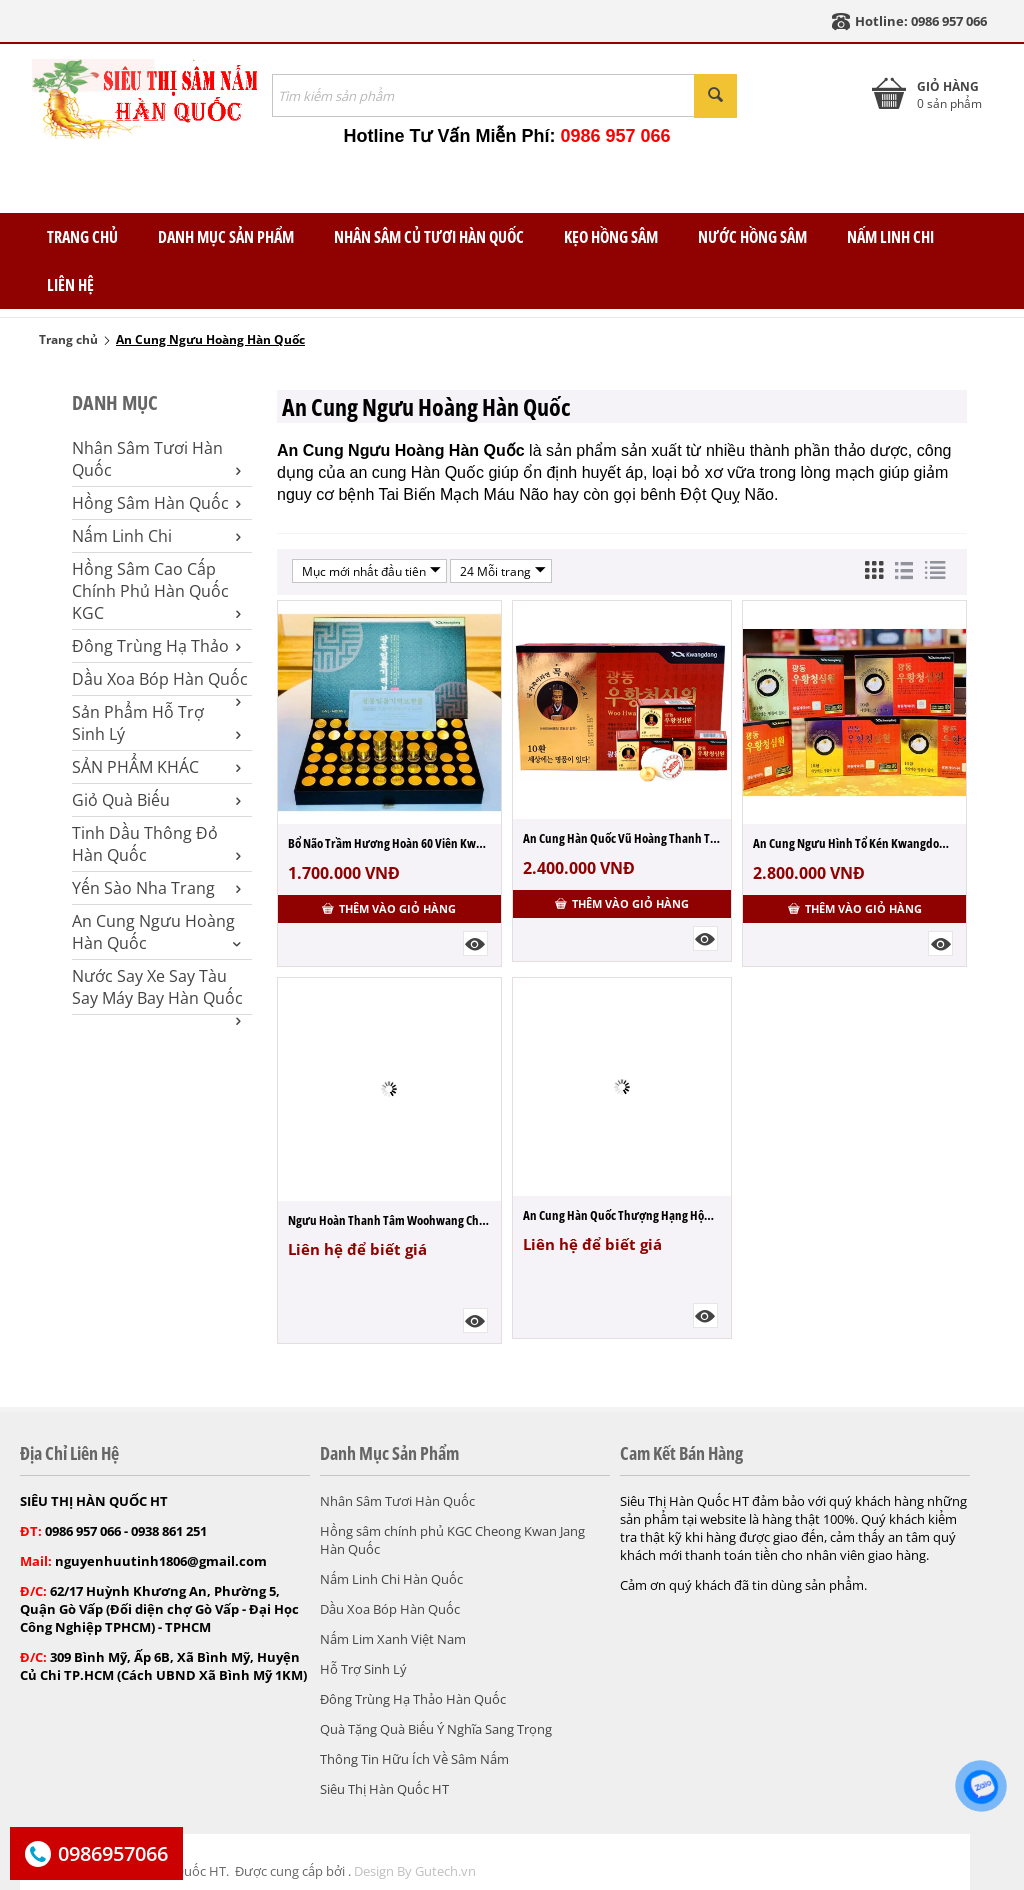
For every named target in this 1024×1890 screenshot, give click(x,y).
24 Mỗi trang (503, 571)
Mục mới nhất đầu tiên (371, 571)
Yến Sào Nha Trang (156, 888)
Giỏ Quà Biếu (156, 800)
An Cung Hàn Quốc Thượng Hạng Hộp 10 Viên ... (622, 1215)
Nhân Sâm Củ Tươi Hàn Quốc (429, 237)
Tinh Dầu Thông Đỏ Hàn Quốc (156, 844)
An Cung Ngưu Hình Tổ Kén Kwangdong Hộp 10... (854, 843)
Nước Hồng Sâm (752, 237)
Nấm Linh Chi (890, 237)
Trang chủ (68, 339)
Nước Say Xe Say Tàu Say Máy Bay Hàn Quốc (157, 987)
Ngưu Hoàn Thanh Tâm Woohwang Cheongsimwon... (389, 1220)
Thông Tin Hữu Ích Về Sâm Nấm (414, 1759)
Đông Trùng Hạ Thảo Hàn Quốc (413, 1699)
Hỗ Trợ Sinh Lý (363, 1669)
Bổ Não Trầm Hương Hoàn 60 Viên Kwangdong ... (389, 843)
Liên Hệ (70, 285)
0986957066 (113, 1853)
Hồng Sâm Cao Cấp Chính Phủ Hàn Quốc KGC (156, 591)
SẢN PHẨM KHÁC (156, 767)
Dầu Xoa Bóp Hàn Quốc (160, 679)
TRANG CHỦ (82, 237)
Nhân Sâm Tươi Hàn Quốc (156, 459)
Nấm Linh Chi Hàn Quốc (391, 1579)
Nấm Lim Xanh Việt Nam (393, 1639)
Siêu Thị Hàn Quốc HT (384, 1789)
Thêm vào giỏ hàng (389, 908)
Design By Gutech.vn (415, 1871)
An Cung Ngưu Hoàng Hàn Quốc (156, 932)
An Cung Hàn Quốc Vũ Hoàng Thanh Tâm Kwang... (622, 838)
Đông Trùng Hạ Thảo (156, 646)
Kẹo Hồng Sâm (611, 237)
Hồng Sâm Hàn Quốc (156, 503)
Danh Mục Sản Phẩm (226, 237)
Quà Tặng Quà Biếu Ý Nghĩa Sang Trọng (436, 1729)
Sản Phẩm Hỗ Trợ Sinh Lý (156, 723)
